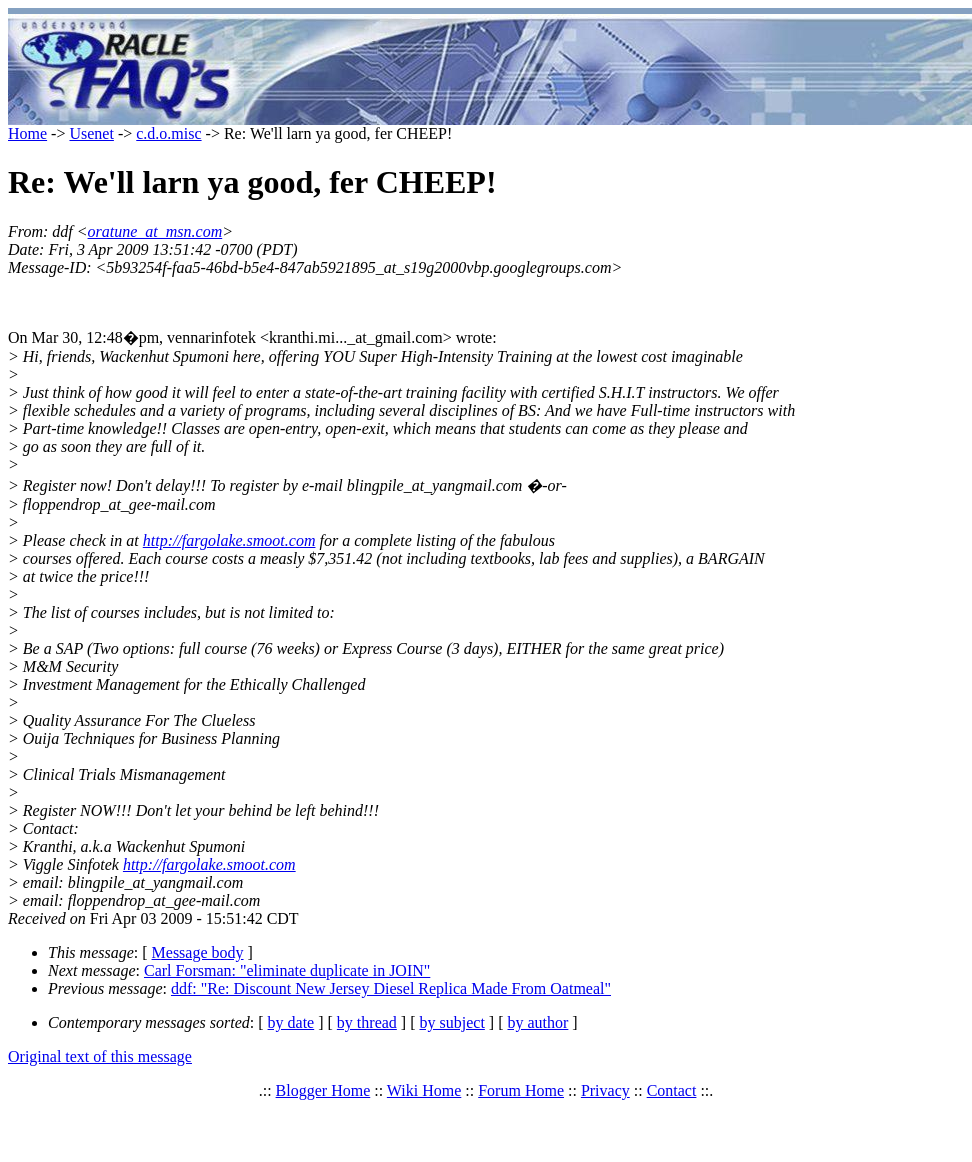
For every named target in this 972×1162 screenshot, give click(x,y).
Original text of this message (100, 1056)
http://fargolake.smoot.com (229, 540)
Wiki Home (424, 1090)
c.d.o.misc (168, 133)
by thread (367, 1022)
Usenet (91, 133)
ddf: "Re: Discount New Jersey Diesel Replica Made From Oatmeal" (391, 988)
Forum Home (521, 1090)
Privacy (605, 1090)
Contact (672, 1090)
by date (291, 1022)
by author (537, 1022)
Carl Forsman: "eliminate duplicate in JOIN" (287, 970)
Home (27, 133)
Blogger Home (323, 1090)
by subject (452, 1022)
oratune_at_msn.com (155, 231)
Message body (198, 952)
